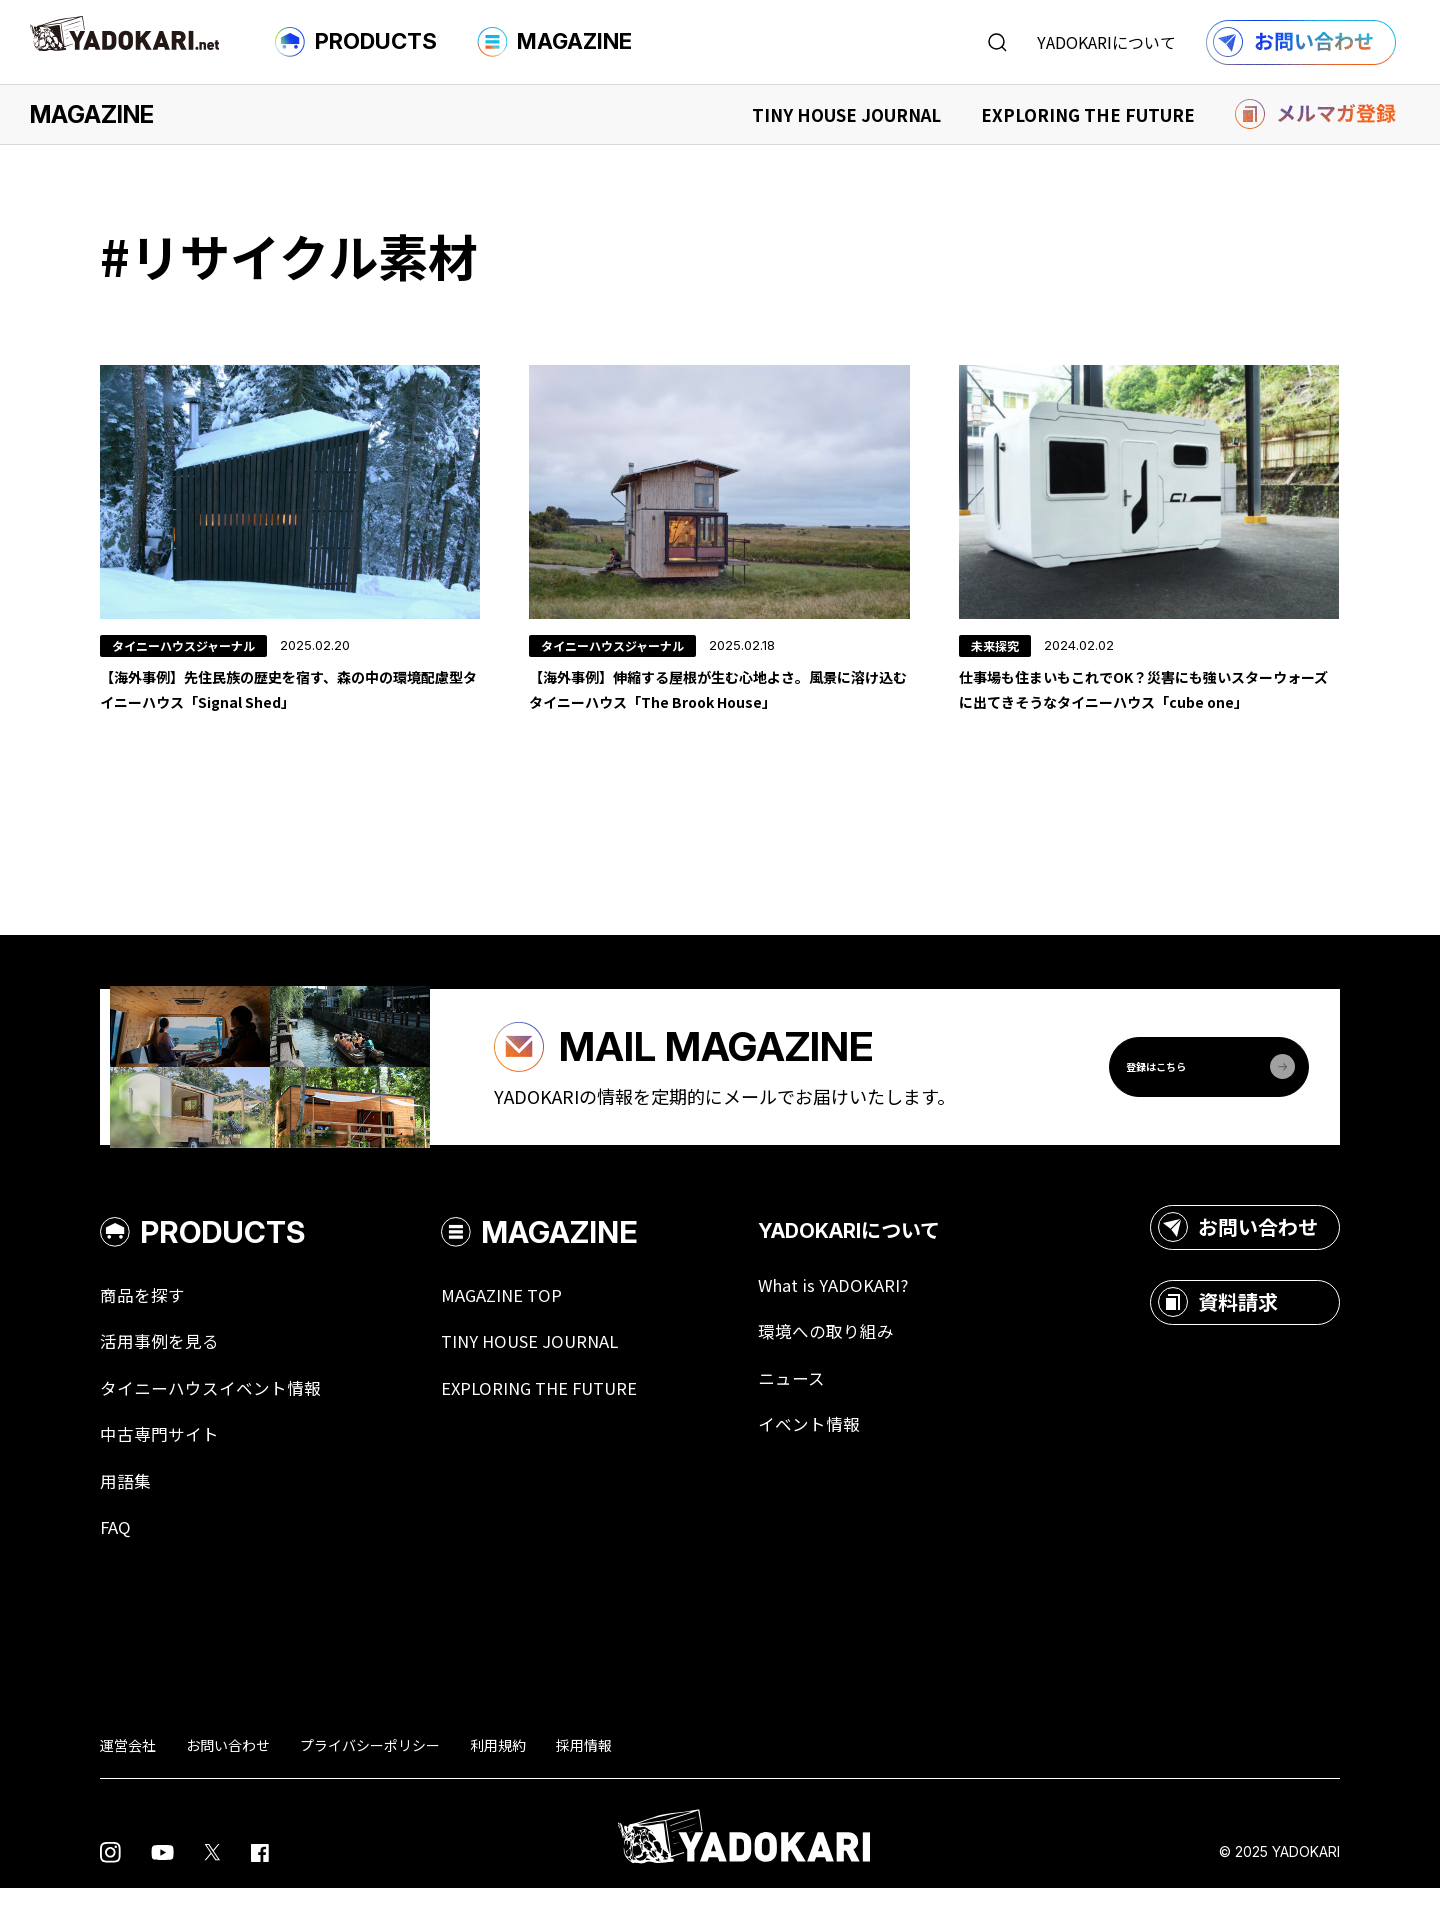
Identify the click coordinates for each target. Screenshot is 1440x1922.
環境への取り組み (858, 1358)
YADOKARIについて (1106, 42)
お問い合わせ (1238, 1252)
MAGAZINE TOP (517, 1320)
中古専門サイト (163, 1464)
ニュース (821, 1406)
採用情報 (584, 1778)
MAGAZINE (554, 42)
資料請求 (1218, 1327)
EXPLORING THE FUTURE (1088, 114)
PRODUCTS (356, 42)
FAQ (116, 1560)
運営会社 (128, 1778)
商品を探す (145, 1320)
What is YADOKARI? (865, 1310)
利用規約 (498, 1778)
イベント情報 (840, 1454)
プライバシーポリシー (370, 1778)
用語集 (127, 1512)
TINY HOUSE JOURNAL (846, 114)
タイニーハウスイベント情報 (217, 1416)
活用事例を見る (163, 1368)
